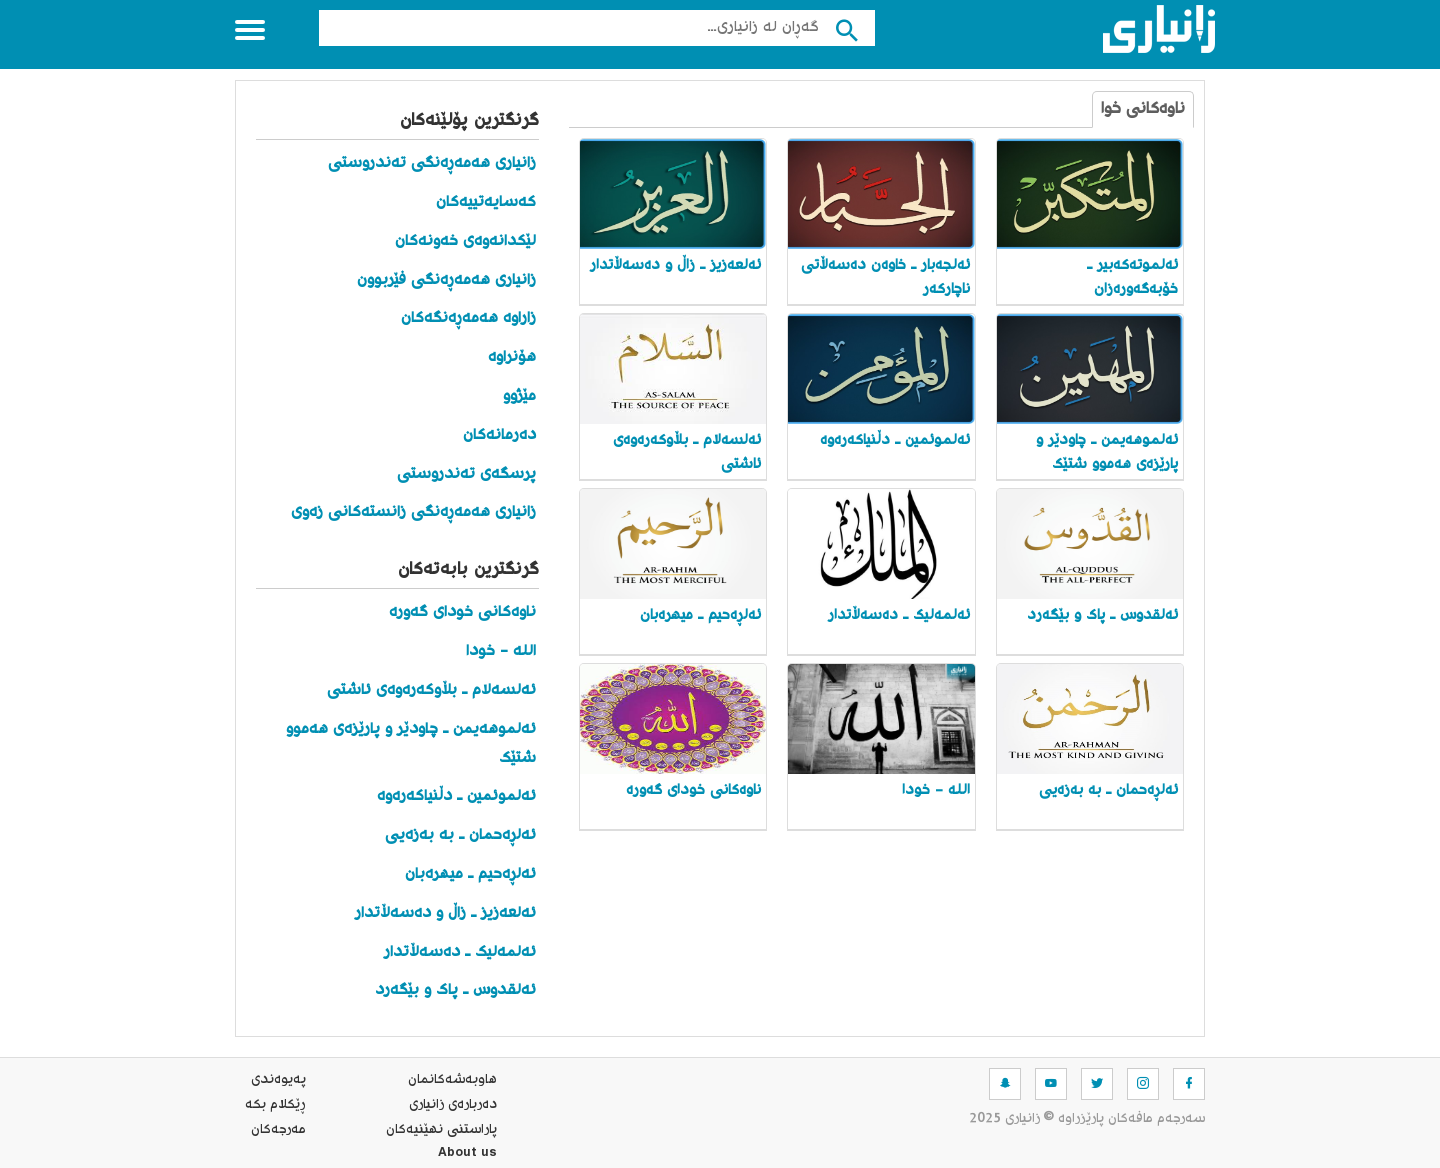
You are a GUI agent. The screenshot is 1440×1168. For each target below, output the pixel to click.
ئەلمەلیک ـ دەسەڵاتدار (460, 952)
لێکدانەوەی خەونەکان (465, 241)
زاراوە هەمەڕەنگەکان (468, 318)
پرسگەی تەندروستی (466, 474)
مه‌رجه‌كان (278, 1130)
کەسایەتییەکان (486, 202)
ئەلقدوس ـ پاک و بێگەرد (455, 990)
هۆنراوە (512, 357)
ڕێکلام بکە (275, 1105)
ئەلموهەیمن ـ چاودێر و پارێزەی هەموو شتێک (411, 744)
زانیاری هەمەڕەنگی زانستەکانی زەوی (413, 512)
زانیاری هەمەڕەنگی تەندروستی (432, 163)
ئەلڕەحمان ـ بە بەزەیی (460, 835)
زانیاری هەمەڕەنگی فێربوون (446, 280)
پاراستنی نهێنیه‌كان (441, 1130)
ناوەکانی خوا (1143, 109)
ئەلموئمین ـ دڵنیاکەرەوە (456, 796)
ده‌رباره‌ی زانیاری (453, 1105)
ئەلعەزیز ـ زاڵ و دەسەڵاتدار (445, 913)
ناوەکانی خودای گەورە (462, 612)
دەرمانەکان (499, 435)
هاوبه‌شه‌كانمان (452, 1080)
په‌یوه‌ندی (278, 1080)
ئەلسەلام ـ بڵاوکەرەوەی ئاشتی (431, 690)
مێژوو (519, 396)
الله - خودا (501, 651)
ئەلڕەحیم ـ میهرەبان (470, 874)
